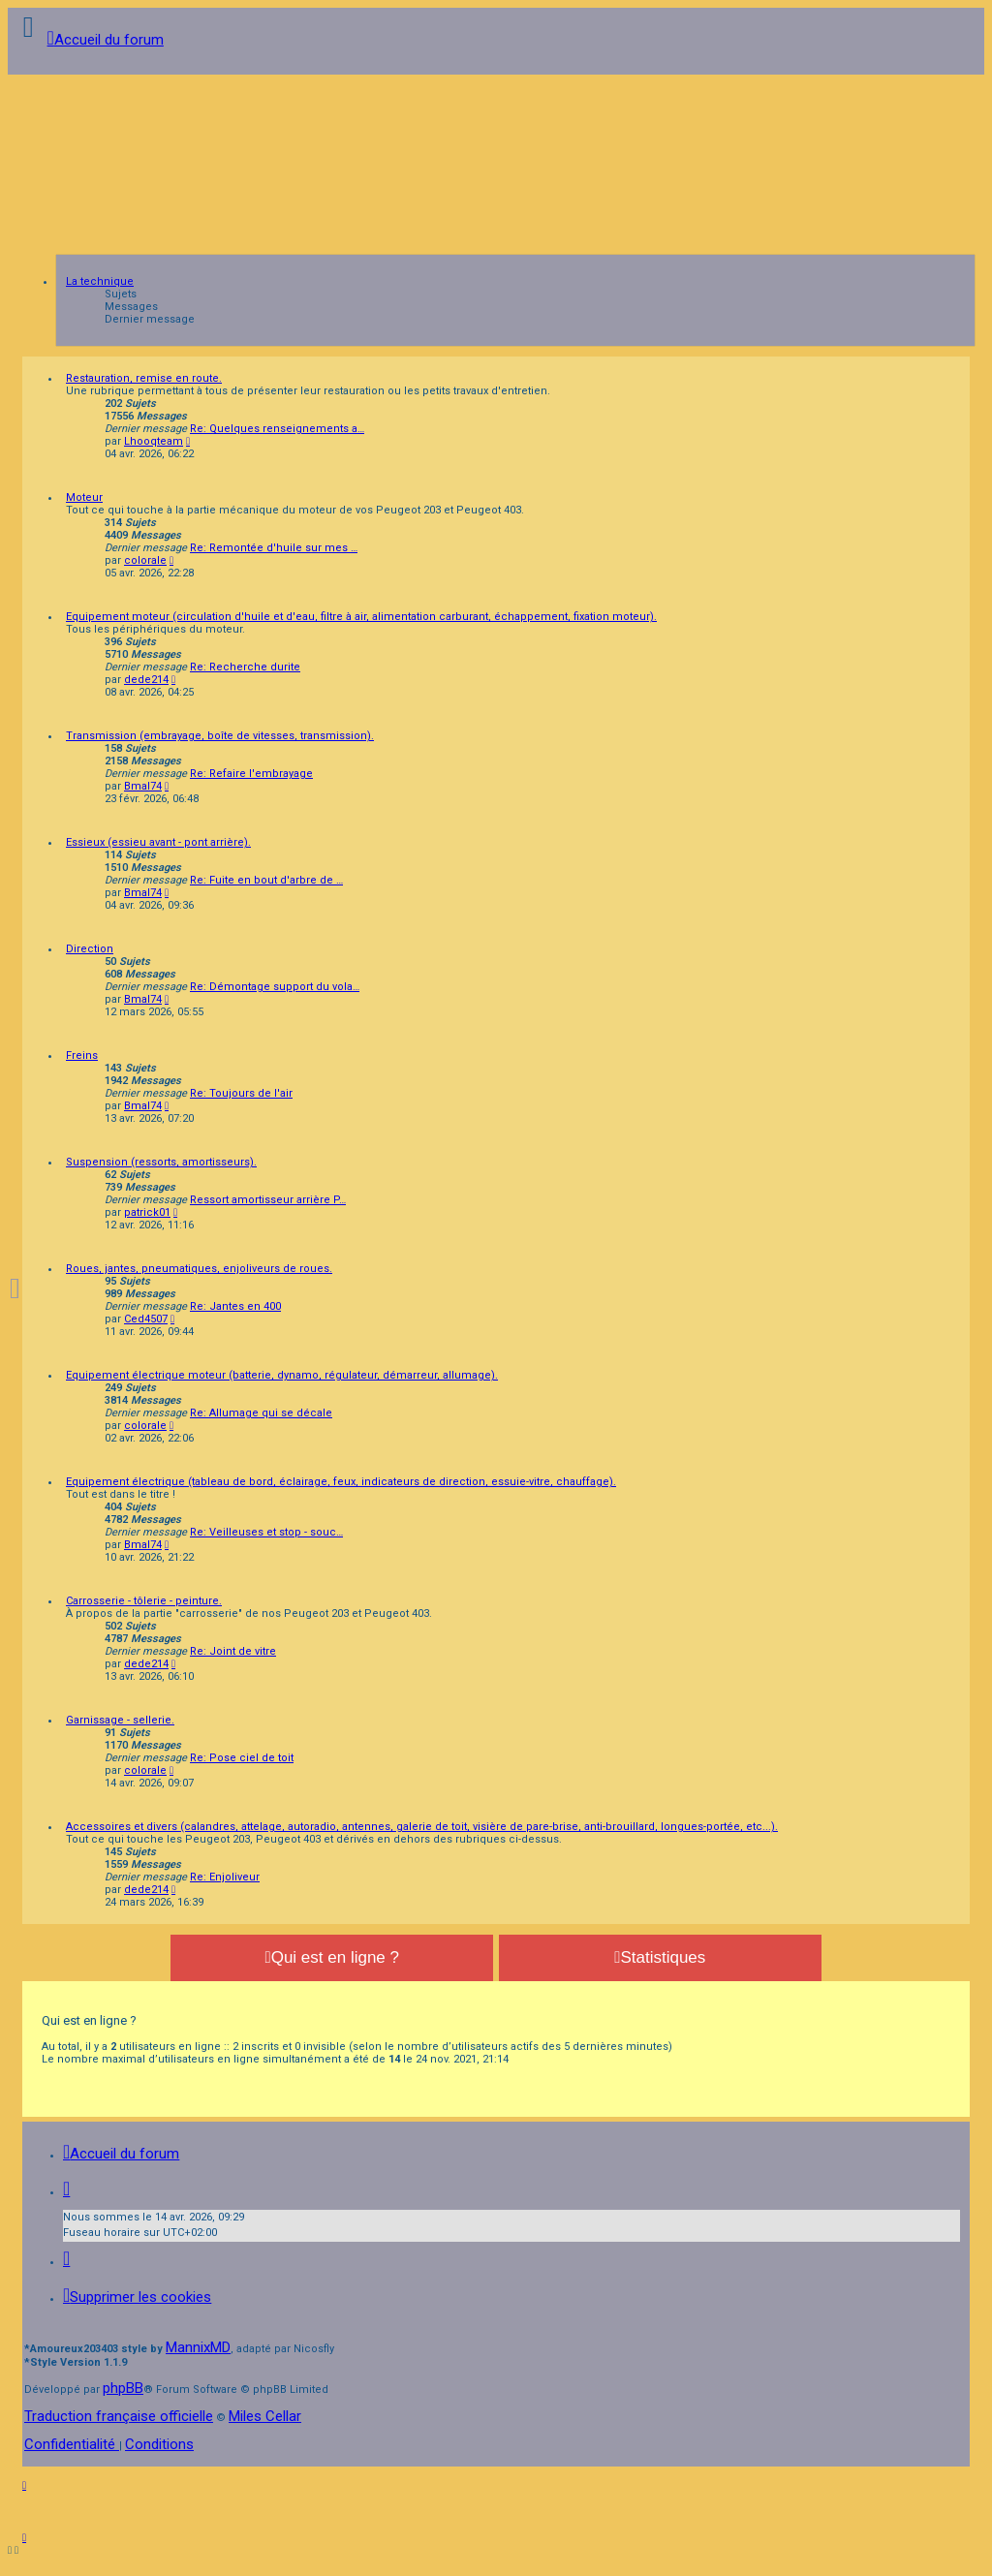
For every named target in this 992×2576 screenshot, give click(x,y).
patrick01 (147, 1212)
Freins (82, 1055)
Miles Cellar (265, 2416)
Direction (89, 949)
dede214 (146, 679)
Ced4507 (146, 1319)
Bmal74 (143, 786)
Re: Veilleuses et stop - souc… (266, 1532)
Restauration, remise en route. (144, 378)
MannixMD (198, 2347)
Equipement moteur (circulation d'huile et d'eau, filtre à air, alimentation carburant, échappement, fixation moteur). (361, 616)
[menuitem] (137, 2297)
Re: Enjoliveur (225, 1877)
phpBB (123, 2388)
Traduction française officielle (118, 2416)
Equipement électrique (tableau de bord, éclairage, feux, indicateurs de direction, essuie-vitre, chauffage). (341, 1481)
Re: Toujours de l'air (241, 1093)
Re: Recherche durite (245, 667)
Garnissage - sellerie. (120, 1720)
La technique (100, 281)
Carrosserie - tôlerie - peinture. (144, 1601)
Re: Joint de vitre (233, 1651)
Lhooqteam (153, 441)
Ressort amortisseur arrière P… (268, 1200)
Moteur (84, 497)
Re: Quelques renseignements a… (277, 428)
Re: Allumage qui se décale (261, 1413)
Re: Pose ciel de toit (242, 1758)
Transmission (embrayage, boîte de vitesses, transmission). (220, 735)
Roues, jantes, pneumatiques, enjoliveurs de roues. (199, 1268)
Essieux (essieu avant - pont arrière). (158, 842)
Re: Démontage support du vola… (274, 986)
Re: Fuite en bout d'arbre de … (266, 880)
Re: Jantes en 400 (235, 1306)
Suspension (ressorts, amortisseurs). (161, 1162)
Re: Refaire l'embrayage (251, 773)
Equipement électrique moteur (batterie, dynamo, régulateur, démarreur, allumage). (282, 1375)
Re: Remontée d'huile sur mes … (273, 548)
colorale (145, 560)
